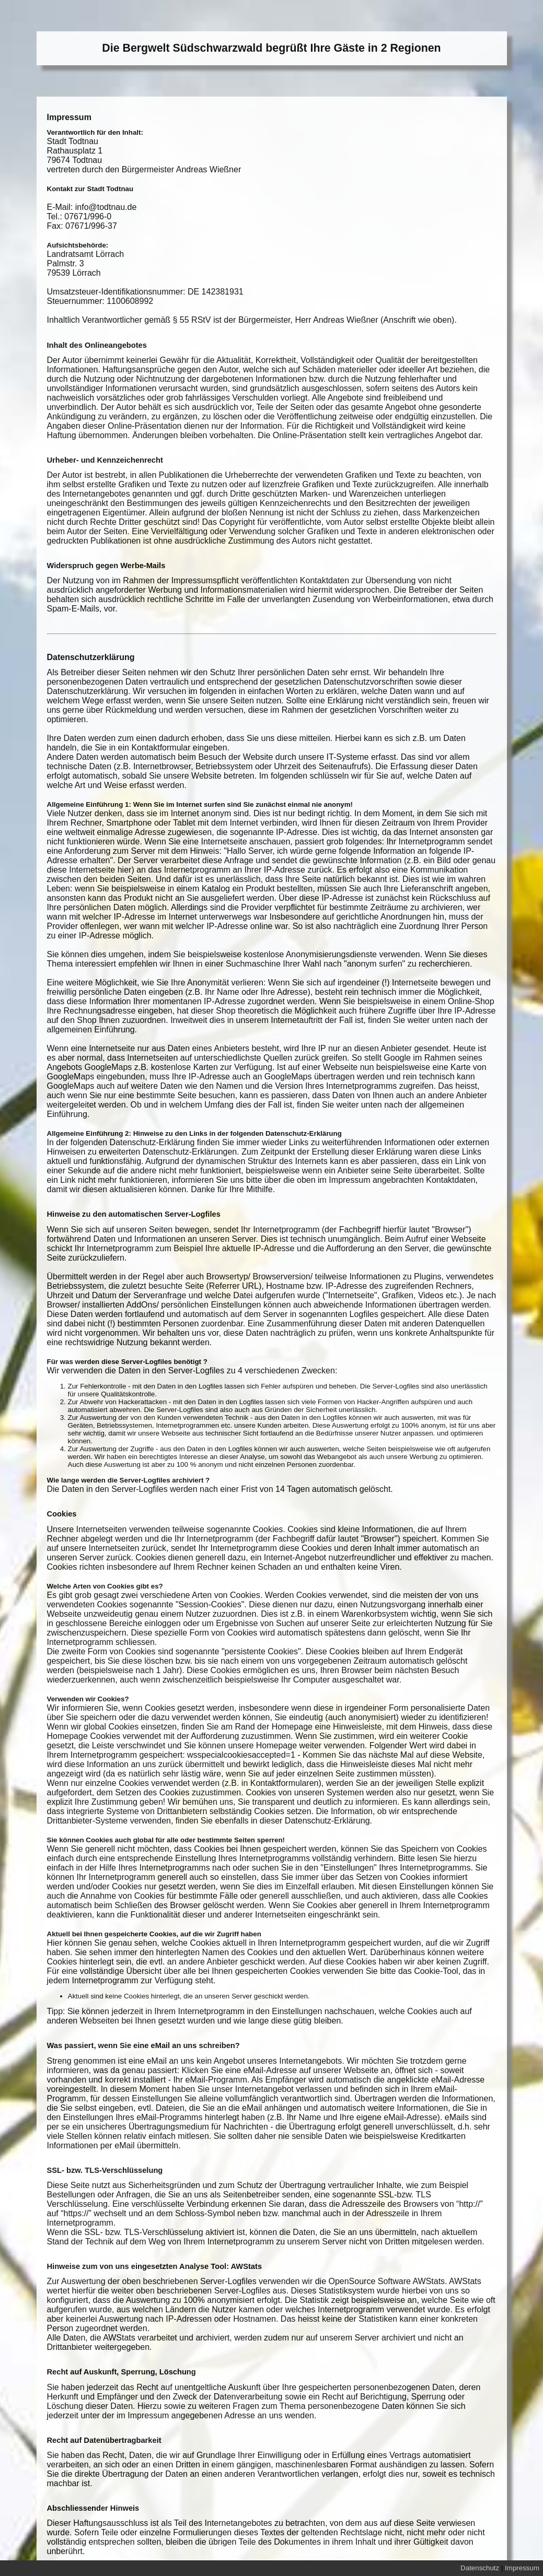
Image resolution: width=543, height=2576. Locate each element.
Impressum (522, 2568)
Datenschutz (479, 2568)
